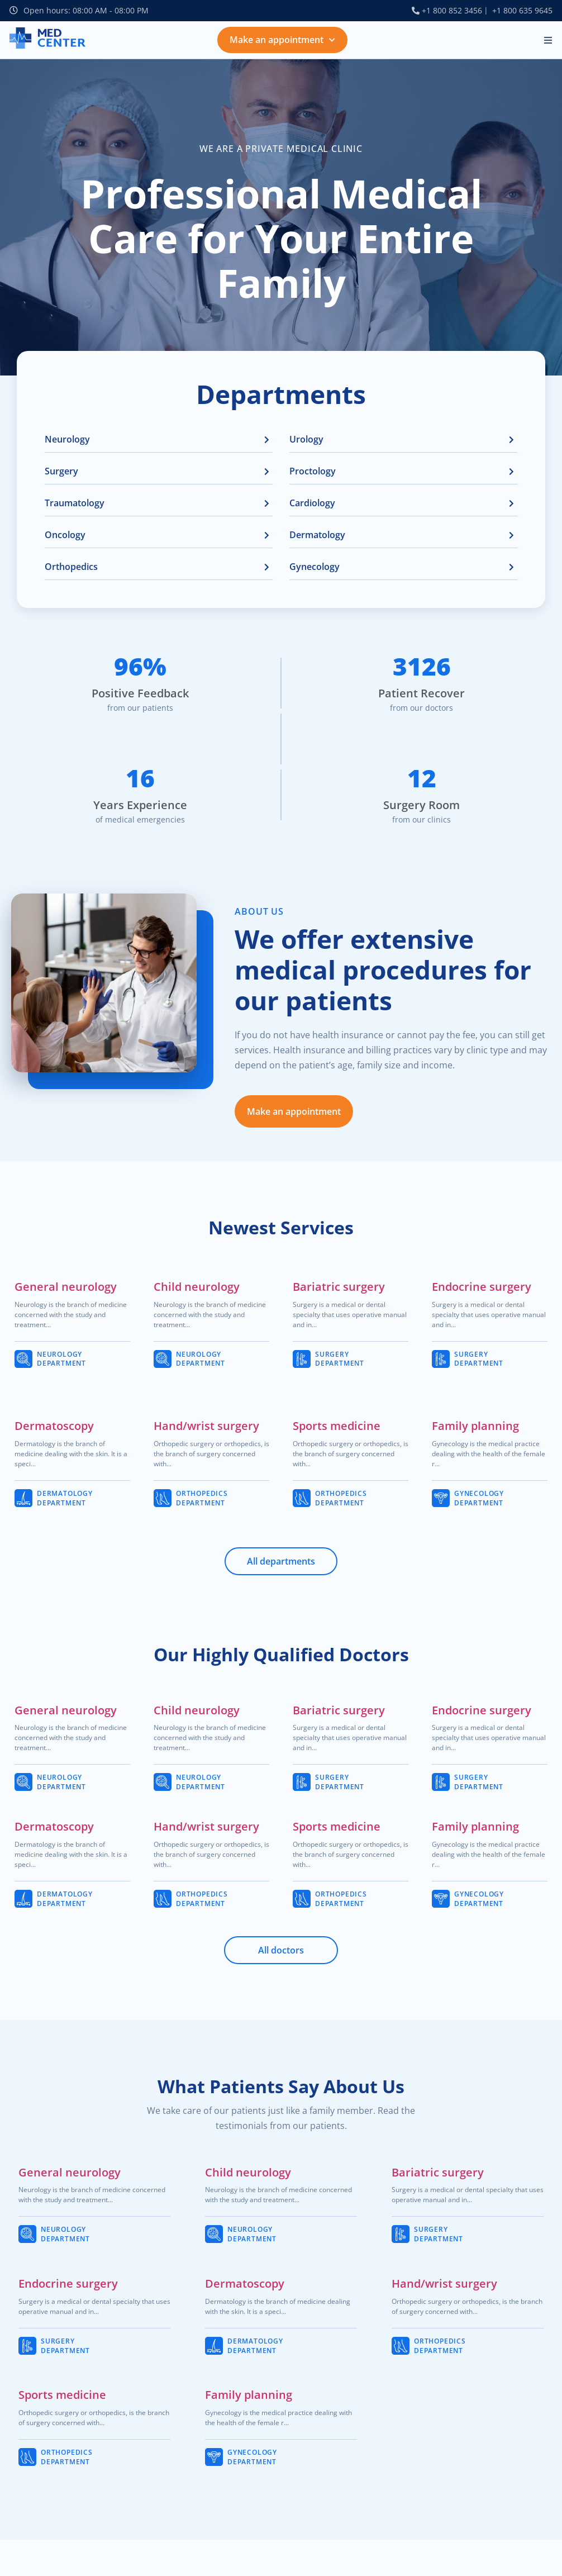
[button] (548, 40)
